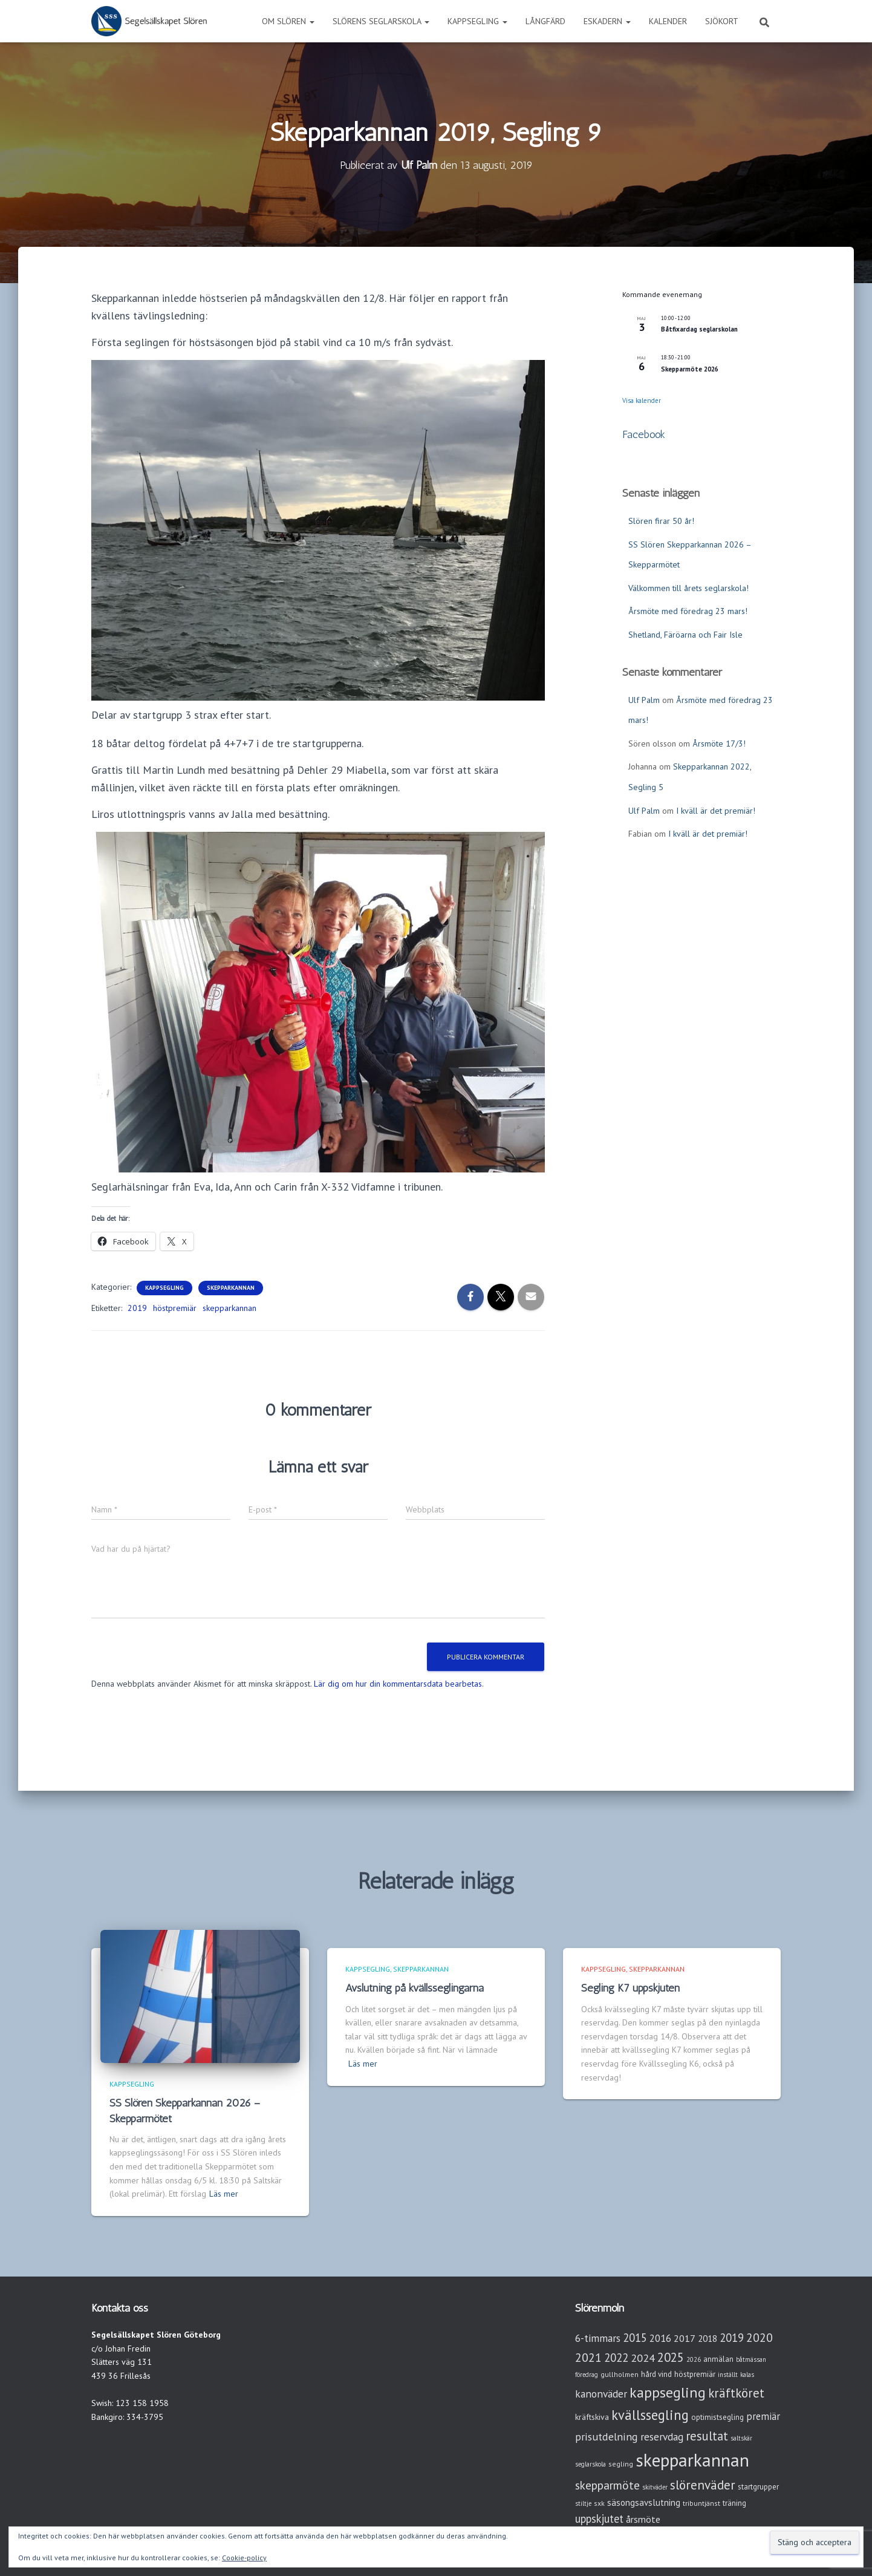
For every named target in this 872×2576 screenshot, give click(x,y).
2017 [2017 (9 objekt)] (684, 2338)
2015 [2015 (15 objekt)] (635, 2337)
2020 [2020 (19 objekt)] (759, 2337)
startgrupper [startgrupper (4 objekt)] (758, 2487)
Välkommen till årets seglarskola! (688, 588)
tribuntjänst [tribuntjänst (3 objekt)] (701, 2503)
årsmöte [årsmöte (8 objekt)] (643, 2519)
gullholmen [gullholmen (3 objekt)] (619, 2374)
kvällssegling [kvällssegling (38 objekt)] (650, 2415)
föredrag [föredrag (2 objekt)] (586, 2374)
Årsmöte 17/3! (719, 743)
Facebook (643, 434)
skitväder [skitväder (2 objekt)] (655, 2487)
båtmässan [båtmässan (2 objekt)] (751, 2359)
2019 (137, 1308)
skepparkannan (229, 1308)
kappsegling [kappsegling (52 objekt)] (668, 2392)
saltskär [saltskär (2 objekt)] (741, 2438)
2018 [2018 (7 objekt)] (707, 2338)
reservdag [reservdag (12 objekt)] (661, 2437)
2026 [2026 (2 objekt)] (693, 2359)
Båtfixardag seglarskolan (699, 329)
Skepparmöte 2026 (689, 369)
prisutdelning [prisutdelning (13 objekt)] (606, 2437)
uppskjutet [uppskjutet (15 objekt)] (599, 2518)
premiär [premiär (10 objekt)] (763, 2416)
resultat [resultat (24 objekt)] (707, 2436)
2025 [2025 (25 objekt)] (670, 2357)
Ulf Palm (644, 700)
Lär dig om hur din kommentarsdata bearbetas (398, 1683)
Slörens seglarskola (381, 21)
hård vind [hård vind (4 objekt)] (656, 2374)
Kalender (668, 21)
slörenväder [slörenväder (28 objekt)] (702, 2485)
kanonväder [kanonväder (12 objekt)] (601, 2394)
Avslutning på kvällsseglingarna (414, 1988)
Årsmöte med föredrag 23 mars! (687, 611)
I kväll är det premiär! (715, 810)
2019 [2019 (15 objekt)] (732, 2337)
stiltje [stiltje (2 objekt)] (583, 2503)
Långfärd (545, 21)
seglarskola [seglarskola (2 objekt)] (590, 2464)
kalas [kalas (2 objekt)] (747, 2374)
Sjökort (721, 21)
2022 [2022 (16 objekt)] (616, 2357)
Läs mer (223, 2193)
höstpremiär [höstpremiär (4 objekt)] (694, 2374)
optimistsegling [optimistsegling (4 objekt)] (717, 2417)
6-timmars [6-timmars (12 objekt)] (597, 2338)
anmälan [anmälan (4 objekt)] (718, 2359)
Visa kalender (641, 400)
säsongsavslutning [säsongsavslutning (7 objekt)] (643, 2502)
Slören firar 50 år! (661, 520)
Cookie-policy (244, 2557)
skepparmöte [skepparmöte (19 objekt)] (607, 2485)
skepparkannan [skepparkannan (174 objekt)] (692, 2459)
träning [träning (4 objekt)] (734, 2503)
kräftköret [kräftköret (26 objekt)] (736, 2393)
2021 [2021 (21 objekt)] (588, 2357)
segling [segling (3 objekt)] (620, 2463)
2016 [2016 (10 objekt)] (660, 2338)
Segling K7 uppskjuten (630, 1988)
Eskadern (607, 21)
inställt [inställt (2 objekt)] (728, 2374)
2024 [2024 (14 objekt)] (643, 2358)
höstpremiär (175, 1308)
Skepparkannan (231, 1288)
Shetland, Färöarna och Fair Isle (685, 634)
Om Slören (288, 21)
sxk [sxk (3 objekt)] (599, 2503)
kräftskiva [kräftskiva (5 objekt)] (592, 2416)
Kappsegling (477, 21)
